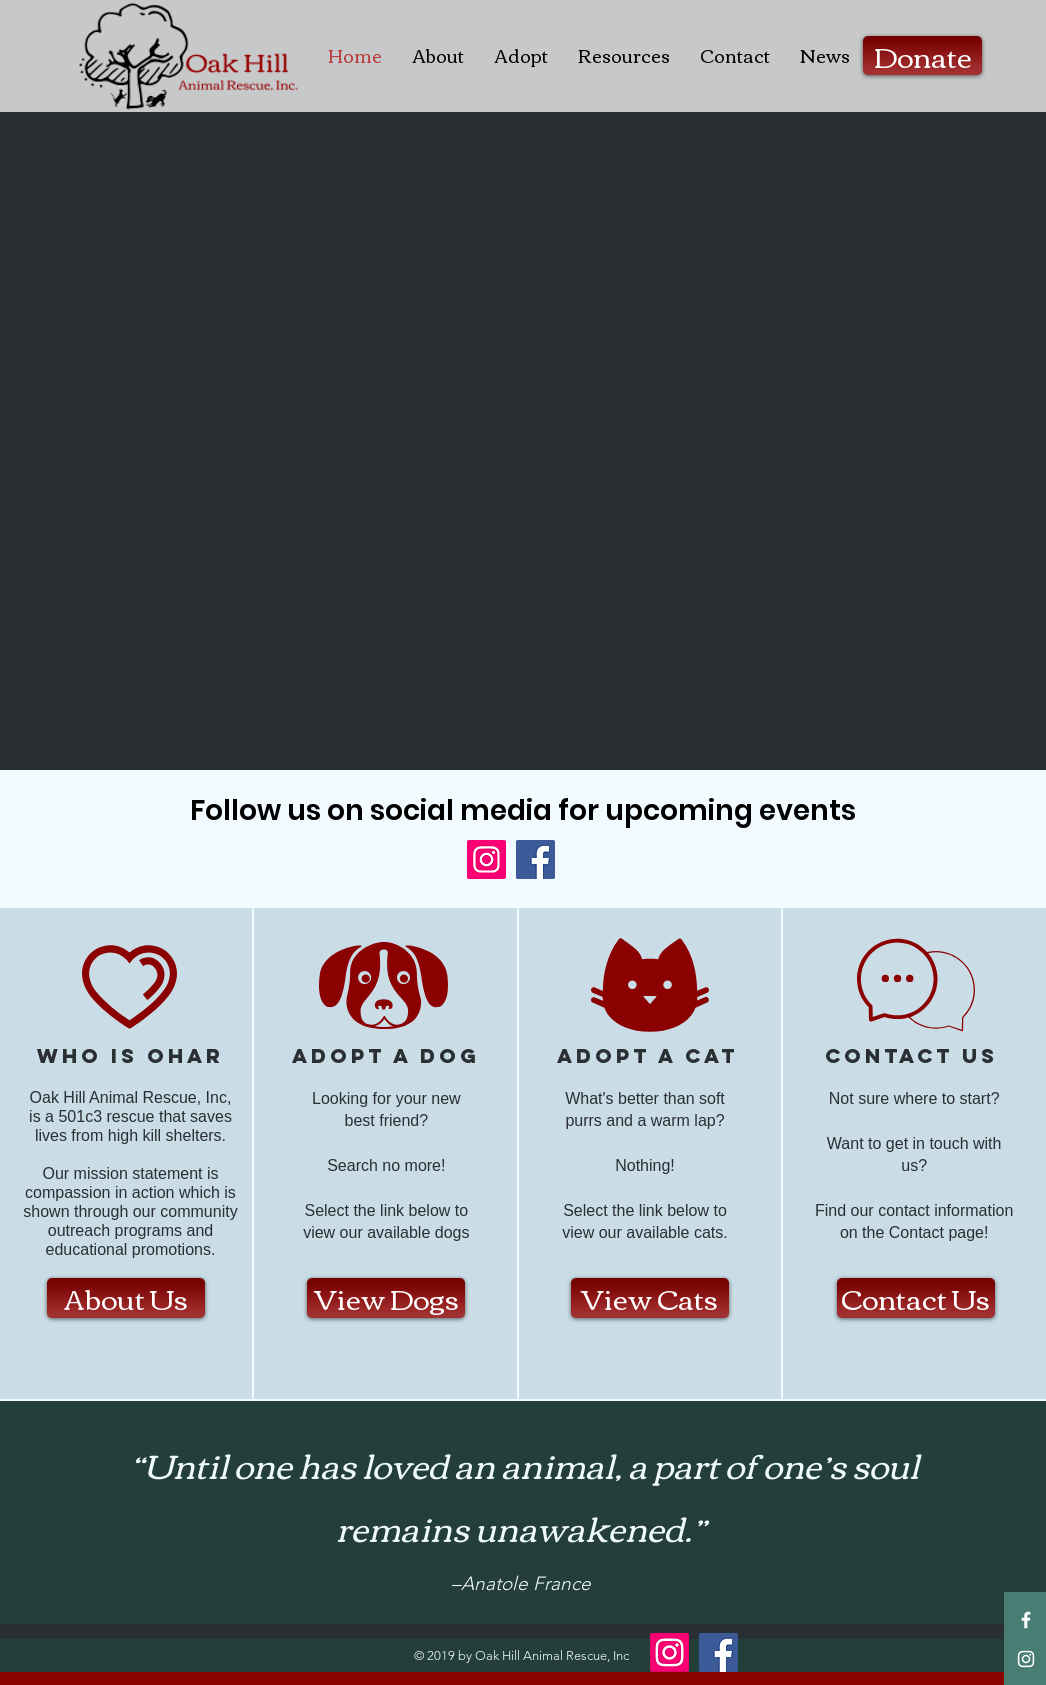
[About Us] (126, 1298)
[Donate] (922, 55)
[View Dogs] (386, 1298)
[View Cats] (650, 1298)
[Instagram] (486, 859)
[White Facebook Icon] (1026, 1620)
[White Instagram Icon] (1026, 1659)
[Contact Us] (916, 1298)
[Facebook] (535, 859)
